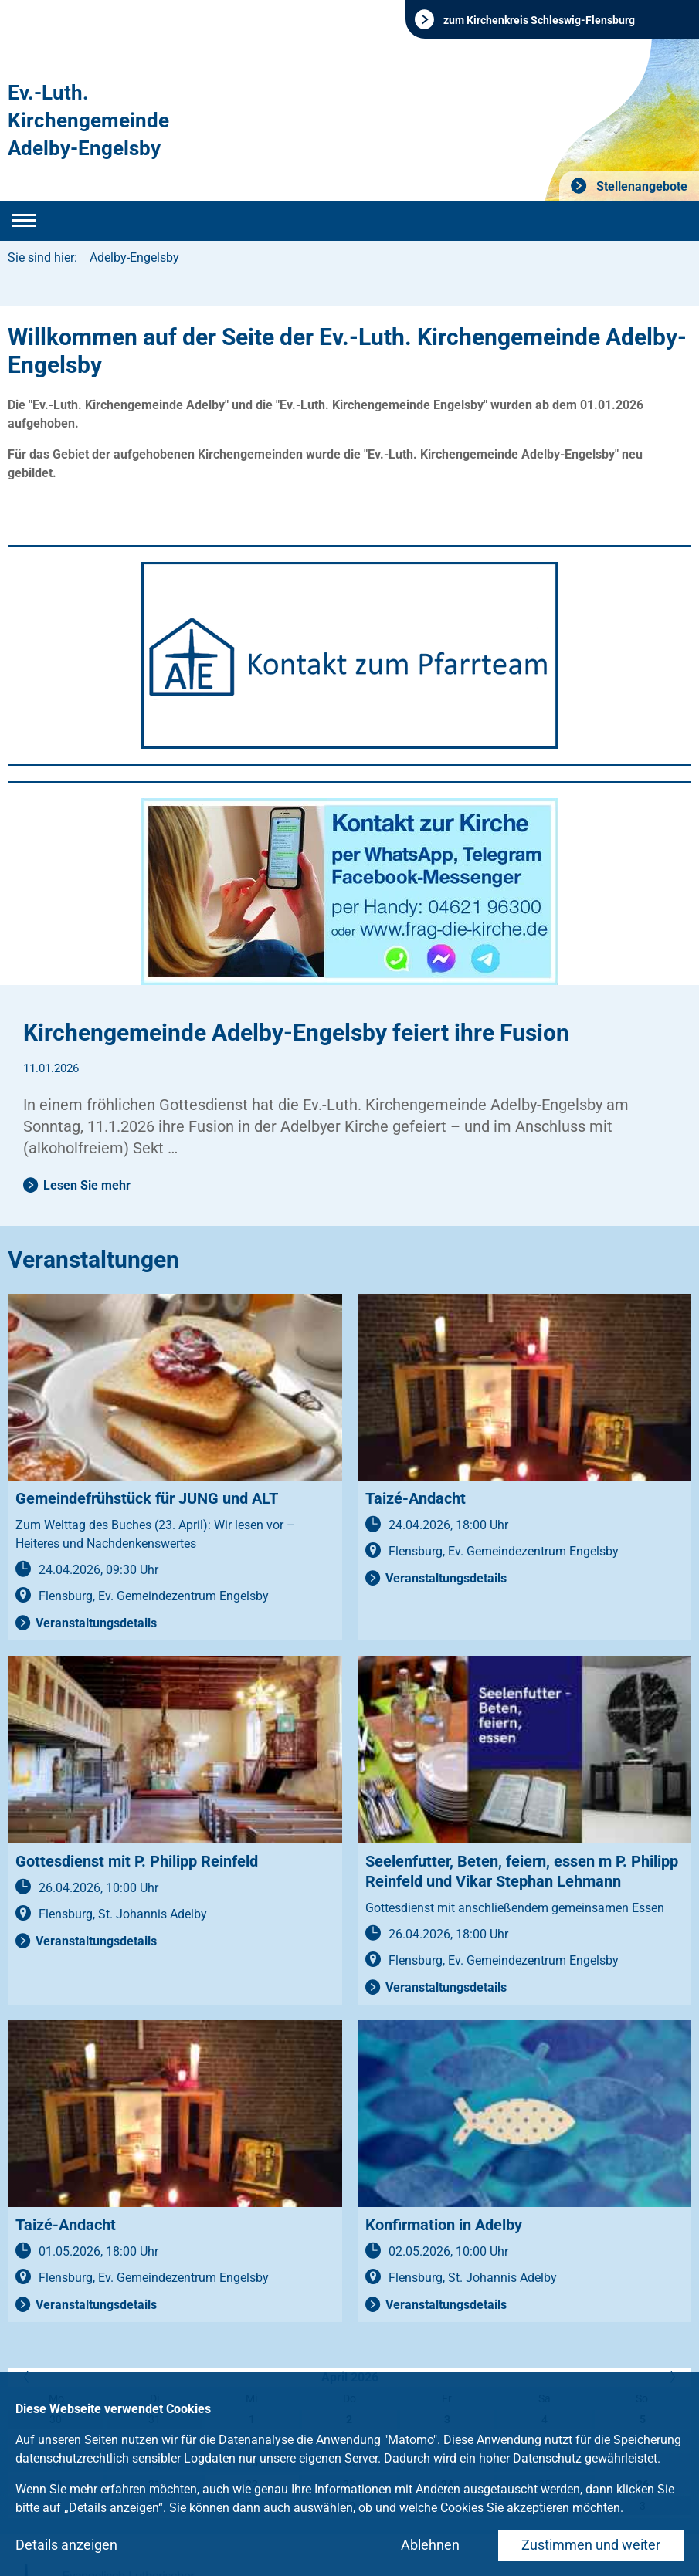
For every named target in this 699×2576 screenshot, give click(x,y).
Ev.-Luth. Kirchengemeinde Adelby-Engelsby (88, 120)
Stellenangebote (640, 186)
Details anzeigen (66, 2545)
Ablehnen (430, 2545)
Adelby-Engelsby (134, 257)
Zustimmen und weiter (590, 2545)
